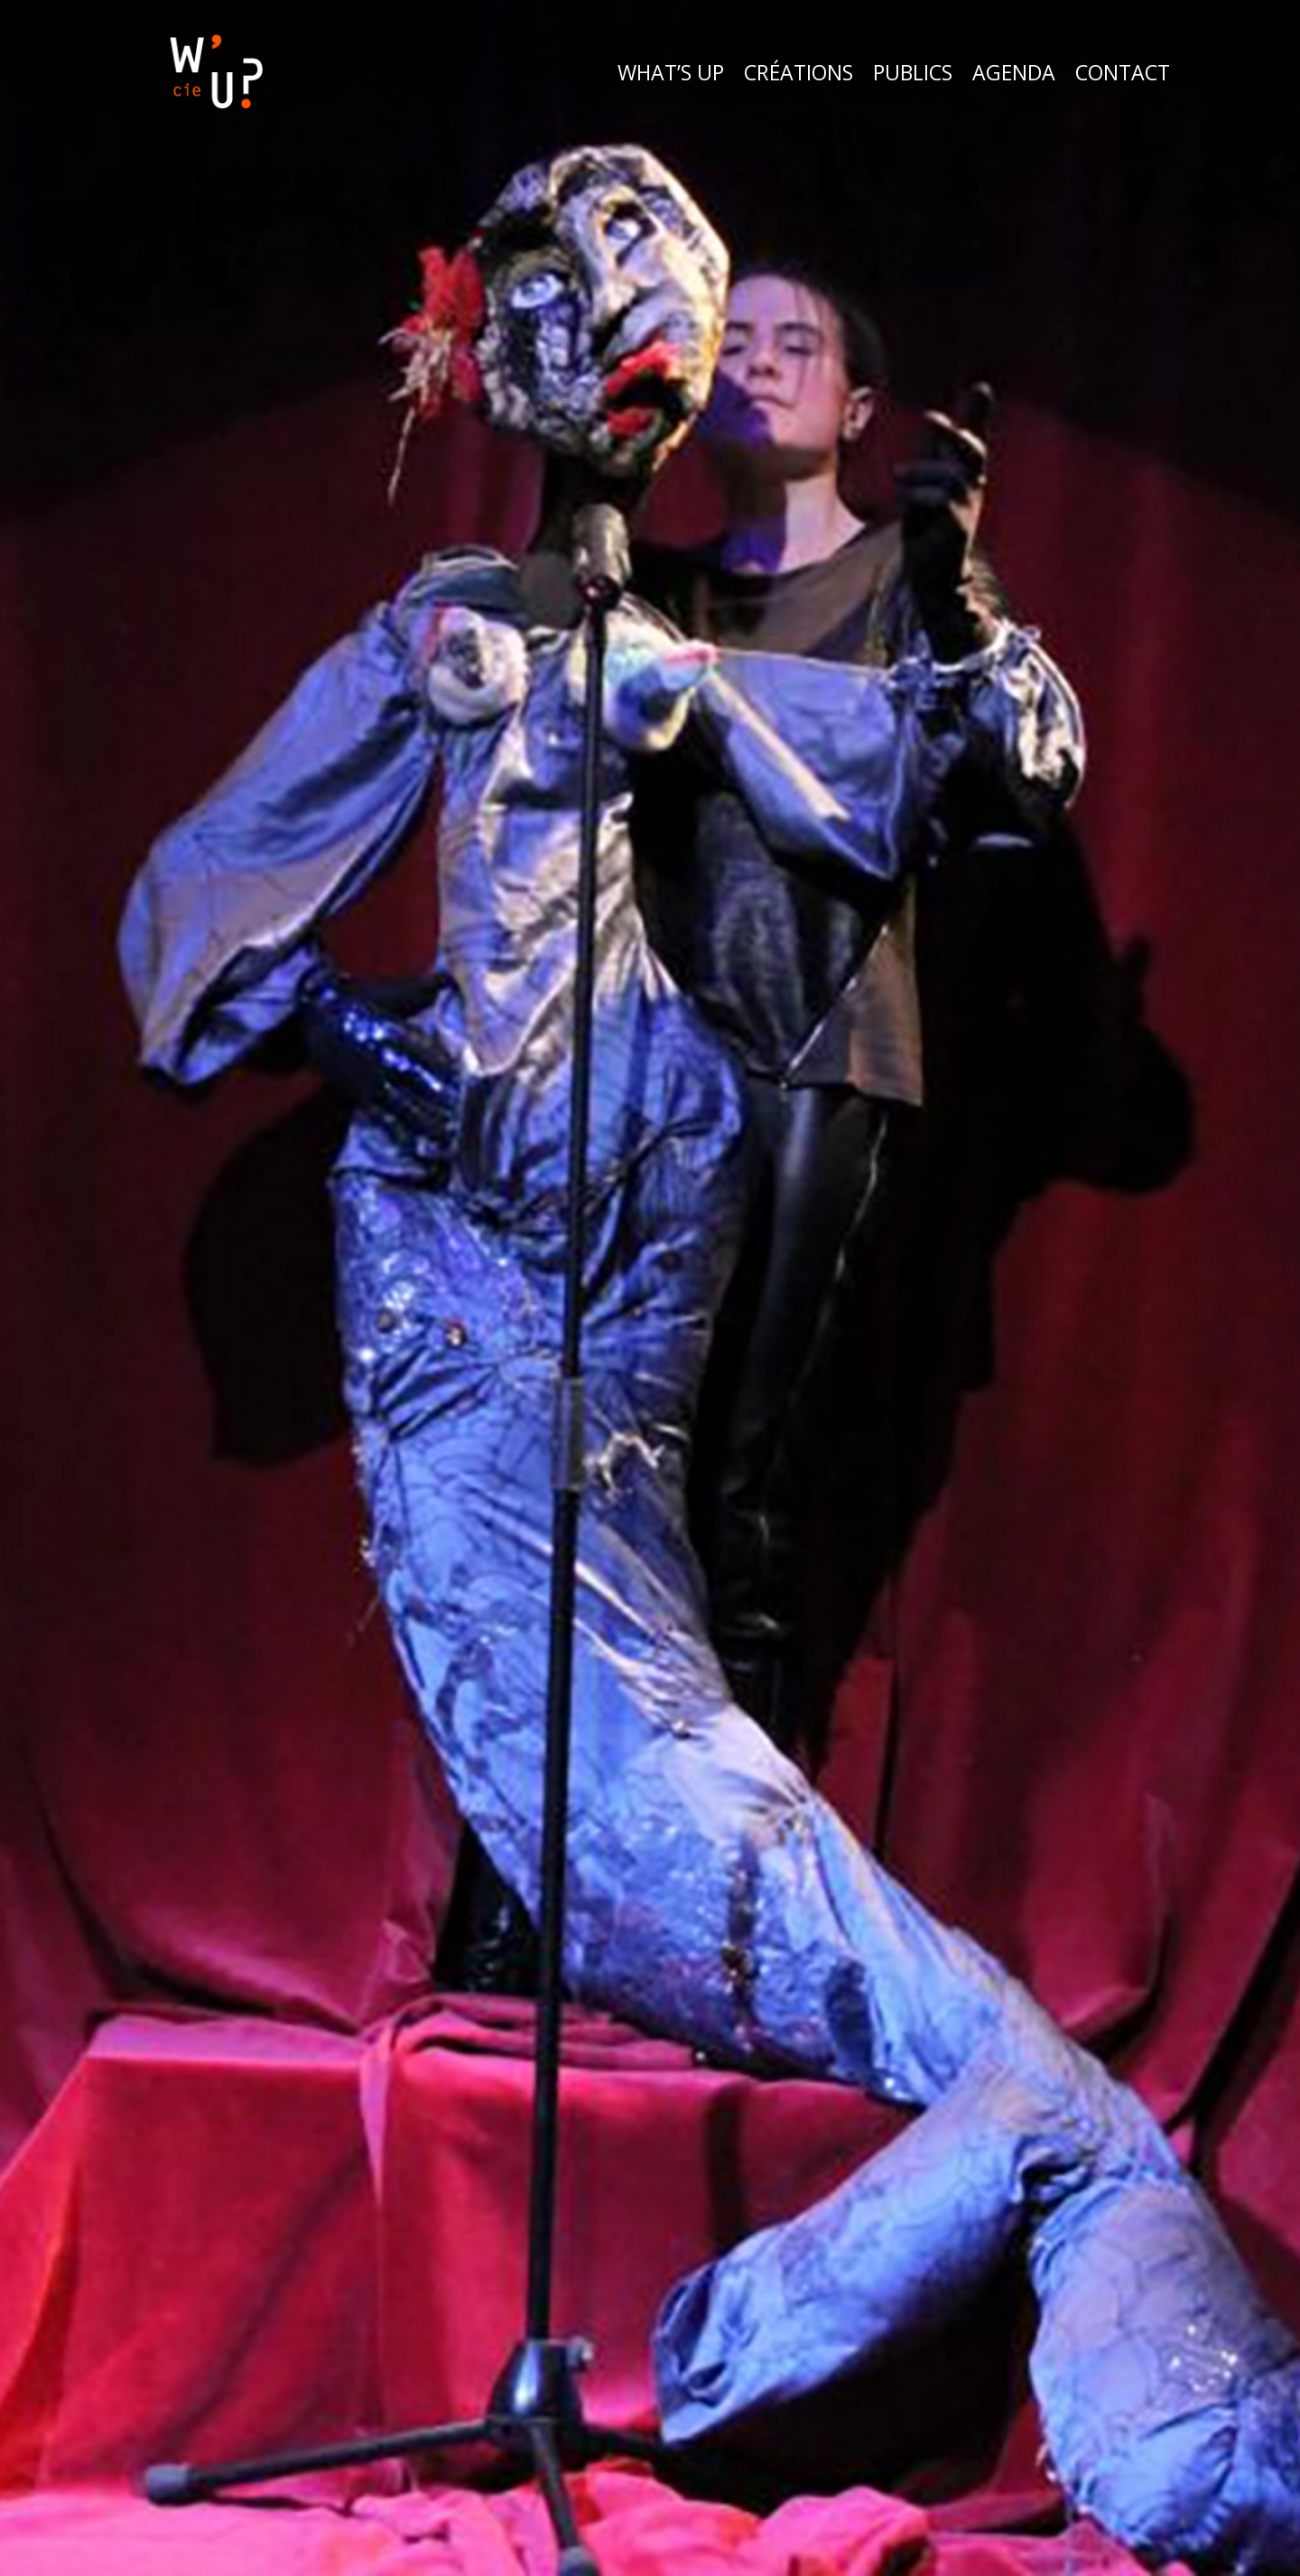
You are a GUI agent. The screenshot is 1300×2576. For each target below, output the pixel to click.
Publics (912, 72)
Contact (1122, 72)
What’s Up (671, 72)
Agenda (1013, 72)
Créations (798, 72)
